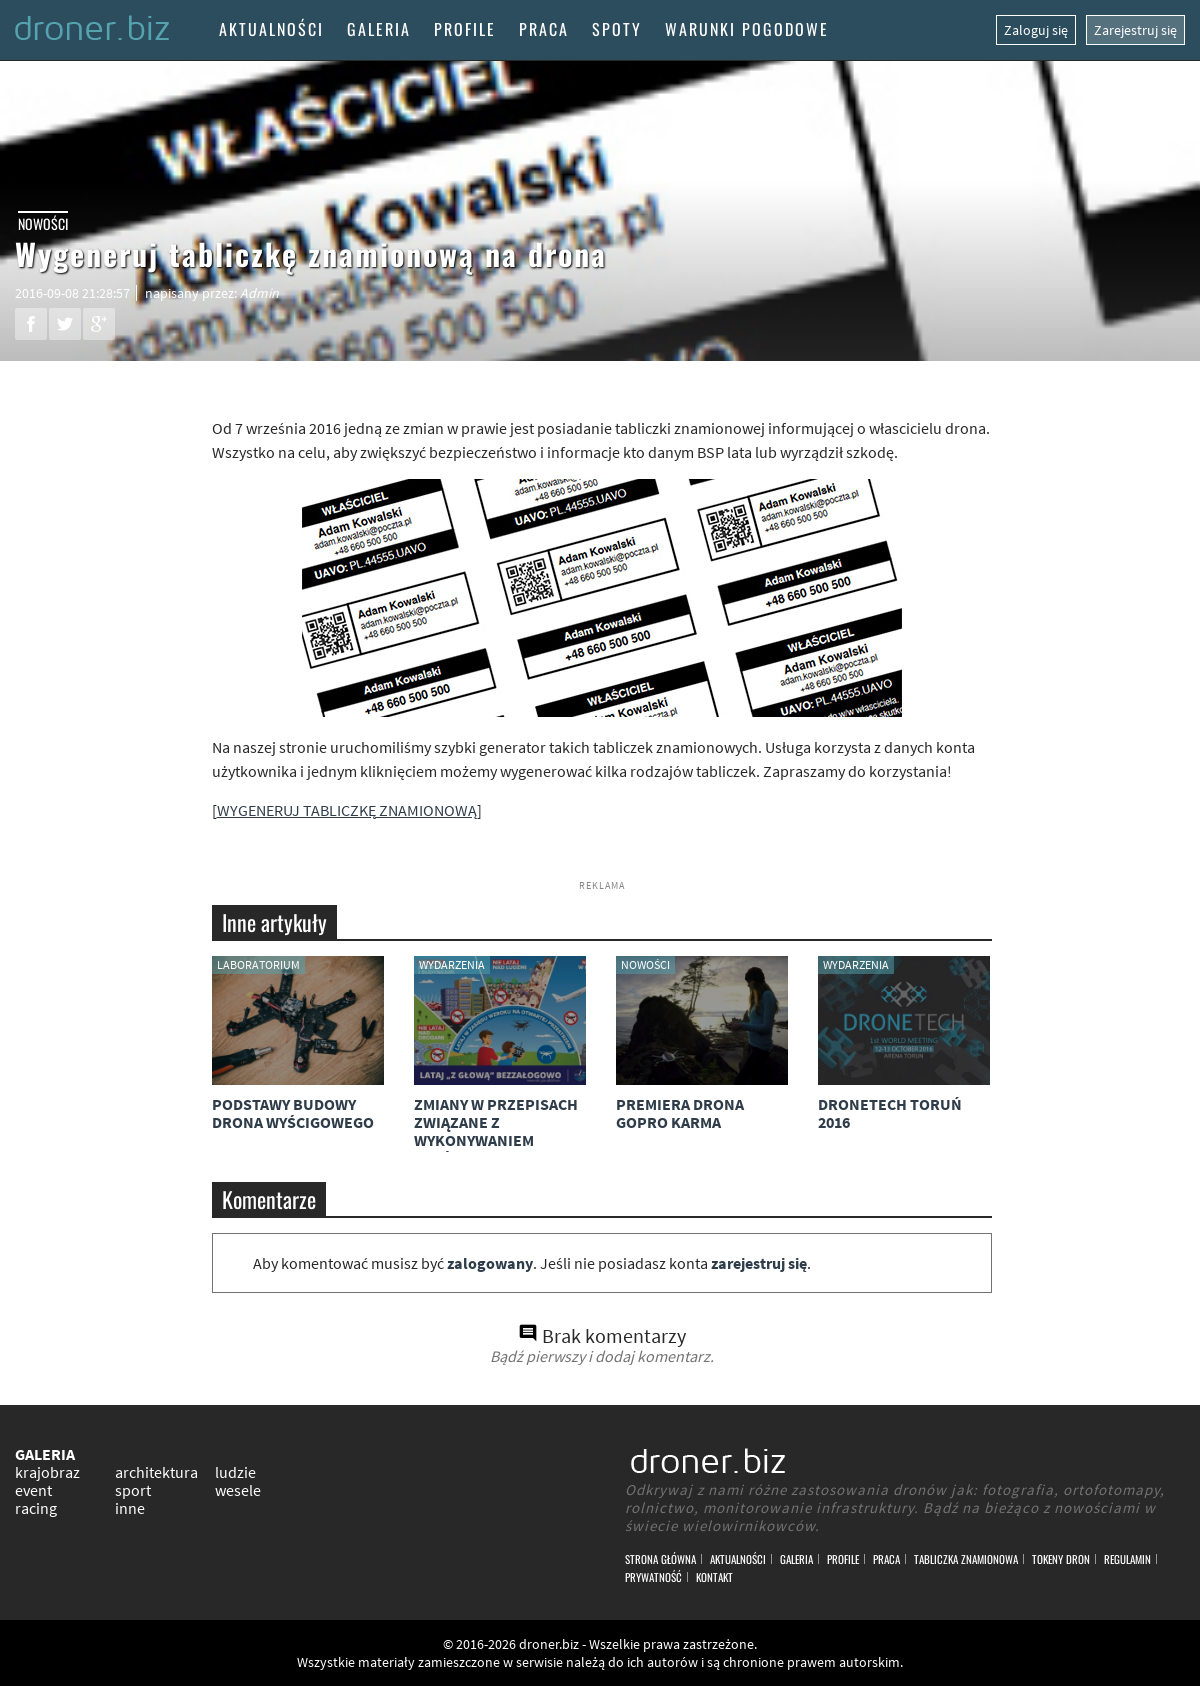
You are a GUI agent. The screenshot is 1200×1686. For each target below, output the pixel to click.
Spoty (617, 29)
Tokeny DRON (1061, 1559)
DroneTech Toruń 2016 (890, 1113)
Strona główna (660, 1559)
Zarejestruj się (1135, 30)
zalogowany (490, 1263)
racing (36, 1508)
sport (133, 1490)
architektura (156, 1472)
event (33, 1490)
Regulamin (1127, 1559)
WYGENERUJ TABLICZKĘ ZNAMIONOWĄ (347, 810)
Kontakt (714, 1577)
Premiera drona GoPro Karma (680, 1113)
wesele (238, 1490)
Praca (544, 29)
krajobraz (47, 1472)
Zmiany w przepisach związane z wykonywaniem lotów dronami (496, 1131)
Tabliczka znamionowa (966, 1559)
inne (130, 1508)
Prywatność (653, 1577)
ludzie (235, 1472)
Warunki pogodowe (747, 29)
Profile (465, 29)
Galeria (379, 29)
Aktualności (271, 29)
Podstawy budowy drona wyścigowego (293, 1113)
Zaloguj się (1036, 30)
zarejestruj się (759, 1263)
